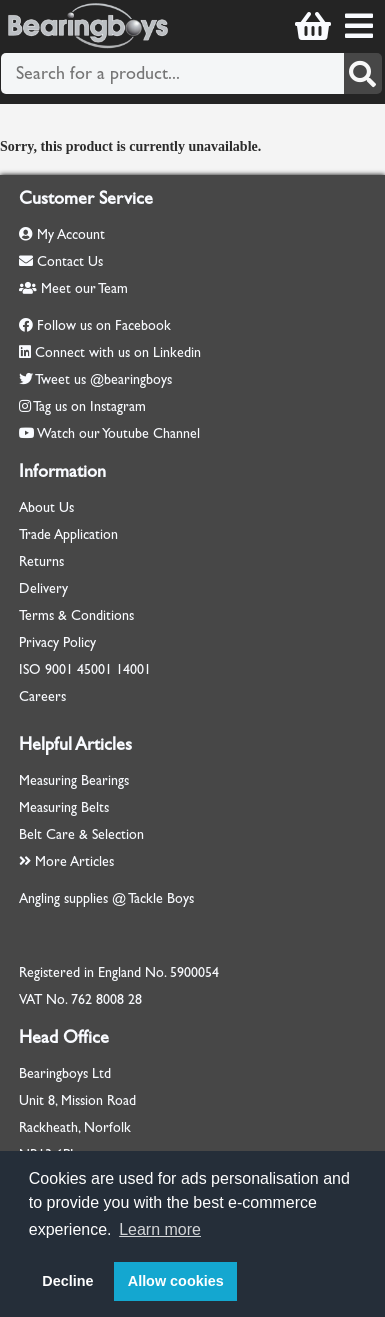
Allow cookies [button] (176, 1281)
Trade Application (68, 534)
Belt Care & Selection (81, 834)
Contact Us (61, 261)
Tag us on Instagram (89, 406)
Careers (42, 696)
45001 (94, 669)
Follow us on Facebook (104, 325)
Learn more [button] (160, 1229)
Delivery (43, 588)
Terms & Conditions (76, 615)
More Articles (66, 861)
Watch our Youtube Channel (118, 433)
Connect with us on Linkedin (118, 352)
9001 (59, 669)
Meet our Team (73, 288)
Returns (41, 561)
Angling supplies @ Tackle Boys (106, 898)
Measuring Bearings (74, 780)
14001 (133, 669)
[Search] (363, 73)
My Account (62, 234)
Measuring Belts (64, 807)
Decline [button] (67, 1281)
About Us (46, 507)
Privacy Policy (57, 642)
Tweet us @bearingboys (103, 379)
